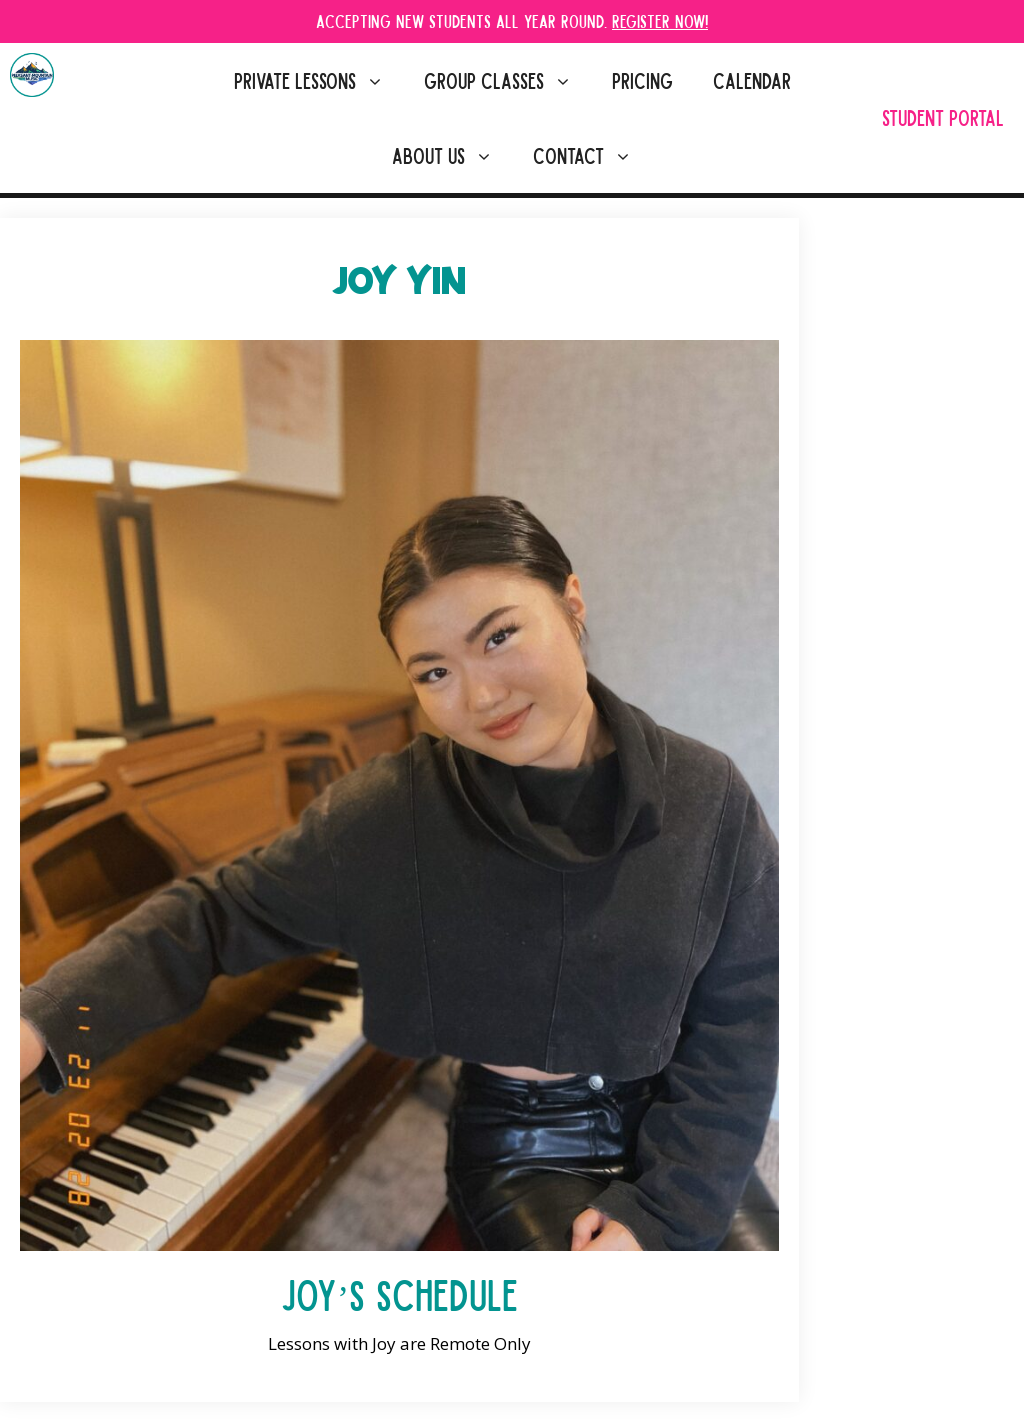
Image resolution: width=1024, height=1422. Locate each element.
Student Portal (943, 117)
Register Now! (660, 20)
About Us (452, 155)
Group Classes (508, 80)
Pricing (642, 80)
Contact (592, 155)
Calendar (752, 80)
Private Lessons (319, 80)
